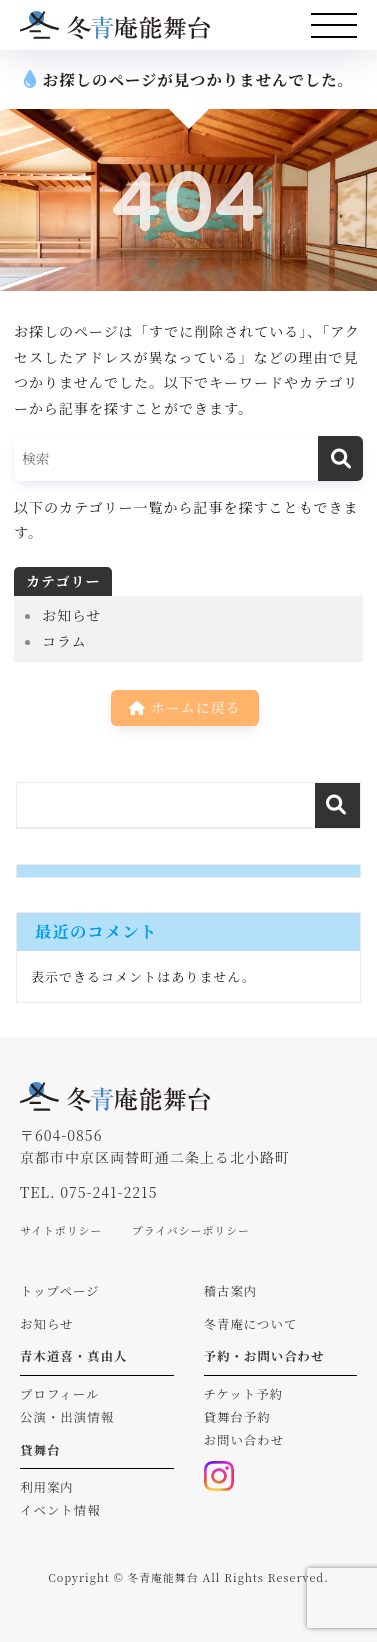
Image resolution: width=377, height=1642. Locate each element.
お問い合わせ (244, 1440)
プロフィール (59, 1394)
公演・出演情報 (67, 1417)
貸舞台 (40, 1450)
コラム (64, 641)
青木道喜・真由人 (74, 1356)
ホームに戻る (185, 707)
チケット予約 (244, 1394)
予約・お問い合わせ (264, 1356)
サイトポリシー (61, 1230)
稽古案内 (231, 1291)
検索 (337, 805)
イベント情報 (60, 1510)
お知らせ (72, 615)
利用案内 (47, 1487)
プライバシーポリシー (191, 1230)
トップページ (60, 1291)
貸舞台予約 (237, 1417)
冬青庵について (251, 1324)
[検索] (340, 458)
